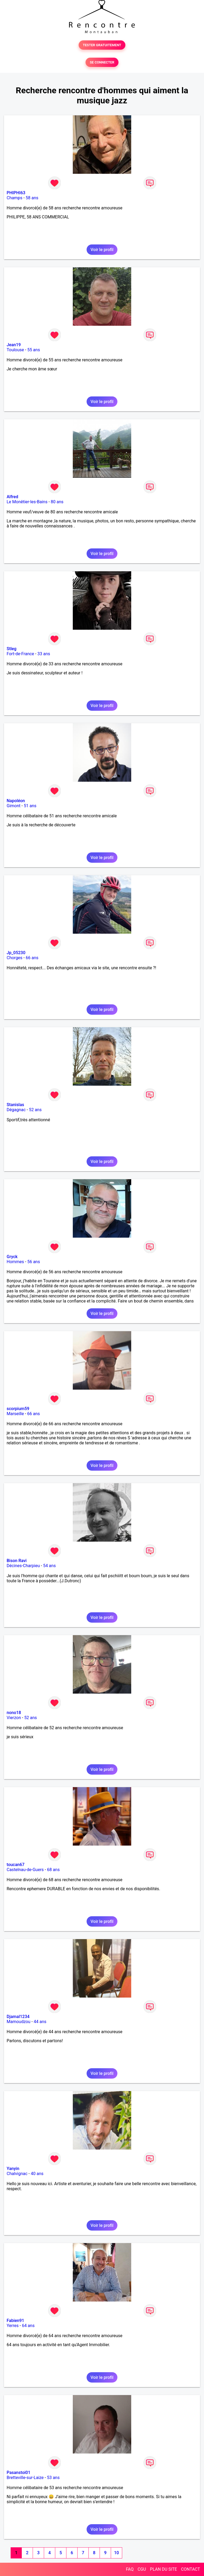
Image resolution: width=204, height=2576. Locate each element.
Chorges (14, 957)
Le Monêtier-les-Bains (27, 501)
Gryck (12, 1256)
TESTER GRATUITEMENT (102, 45)
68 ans (53, 1869)
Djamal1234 (18, 2016)
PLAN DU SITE (163, 2569)
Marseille (15, 1413)
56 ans (33, 1261)
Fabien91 (15, 2320)
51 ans (30, 805)
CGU (142, 2569)
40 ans (37, 2173)
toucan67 (15, 1864)
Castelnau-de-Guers (25, 1869)
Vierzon (14, 1717)
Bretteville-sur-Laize (25, 2477)
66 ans (32, 957)
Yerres (13, 2325)
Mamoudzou (18, 2021)
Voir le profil (102, 249)
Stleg (11, 648)
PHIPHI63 (16, 192)
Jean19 (14, 344)
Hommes (15, 1261)
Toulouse (15, 349)
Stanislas (15, 1104)
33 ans (43, 653)
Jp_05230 (16, 952)
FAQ (130, 2569)
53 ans (53, 2477)
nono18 (14, 1712)
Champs (14, 197)
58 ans (32, 197)
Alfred (12, 496)
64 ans (28, 2325)
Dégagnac (16, 1109)
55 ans (33, 349)
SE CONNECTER (102, 62)
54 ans (49, 1565)
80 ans (57, 501)
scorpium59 (18, 1408)
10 (116, 2552)
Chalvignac (17, 2173)
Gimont (13, 805)
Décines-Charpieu (23, 1565)
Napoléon (16, 800)
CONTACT (190, 2569)
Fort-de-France (20, 653)
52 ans (35, 1109)
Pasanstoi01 (18, 2472)
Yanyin (13, 2168)
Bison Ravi (17, 1560)
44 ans (40, 2021)
